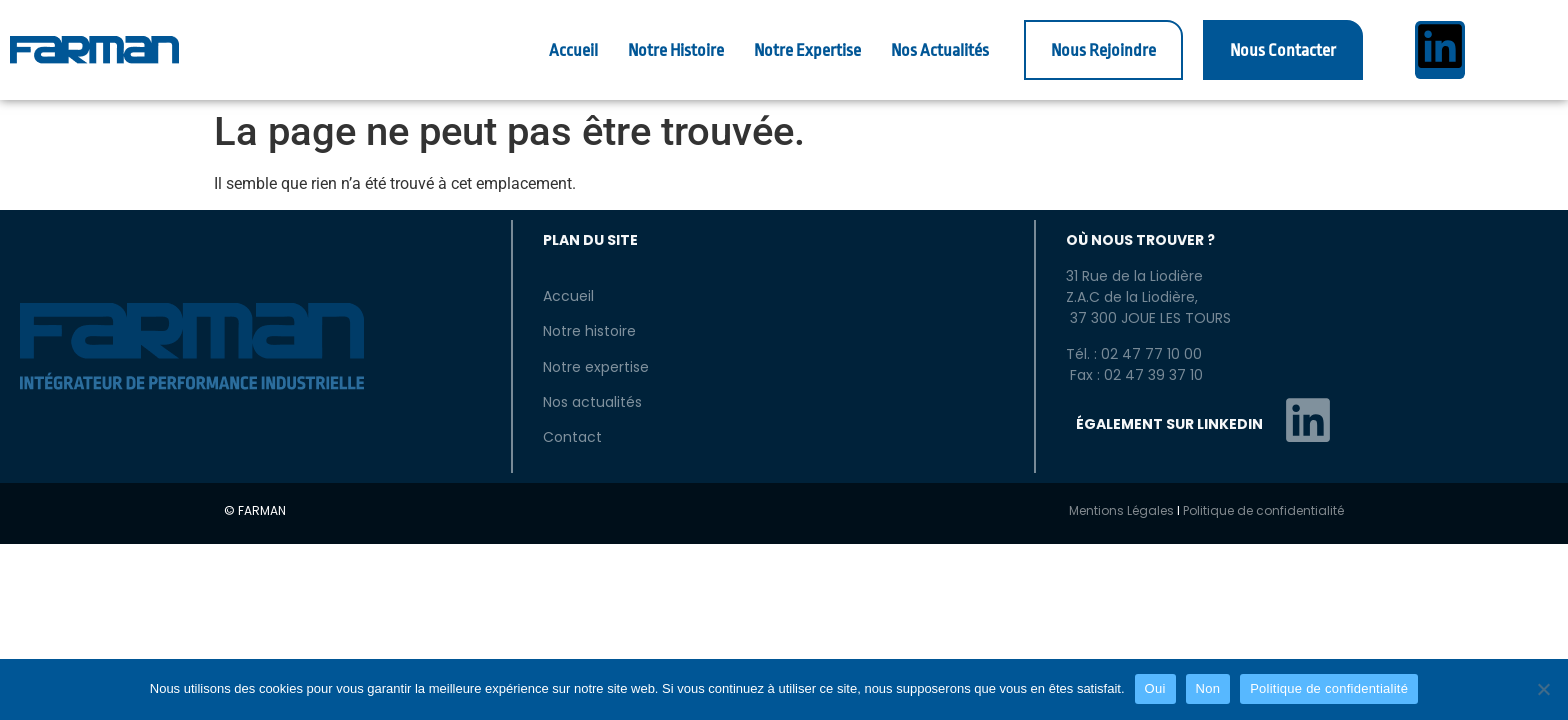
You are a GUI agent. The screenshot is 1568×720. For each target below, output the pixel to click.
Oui (1155, 688)
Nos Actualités (940, 50)
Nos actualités (592, 402)
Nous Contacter (1283, 50)
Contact (572, 437)
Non (1208, 688)
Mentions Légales (1121, 510)
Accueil (573, 50)
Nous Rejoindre (1103, 50)
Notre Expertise (807, 50)
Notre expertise (596, 367)
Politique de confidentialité (1263, 510)
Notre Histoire (676, 50)
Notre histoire (589, 331)
